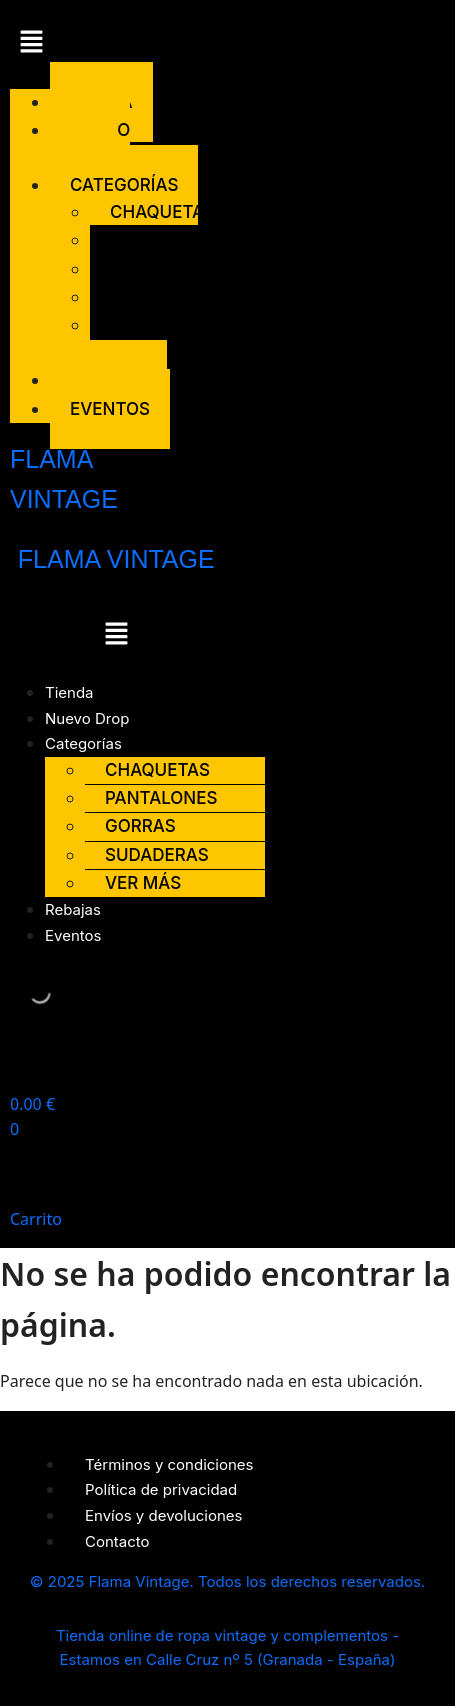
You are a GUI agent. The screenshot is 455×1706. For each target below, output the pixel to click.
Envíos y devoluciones (164, 1515)
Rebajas (73, 909)
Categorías (83, 743)
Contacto (117, 1541)
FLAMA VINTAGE (116, 559)
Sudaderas (162, 297)
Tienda (69, 692)
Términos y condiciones (169, 1464)
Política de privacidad (161, 1489)
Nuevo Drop (90, 143)
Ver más (116, 338)
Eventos (110, 409)
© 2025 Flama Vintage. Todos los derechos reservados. (227, 1581)
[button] (49, 44)
